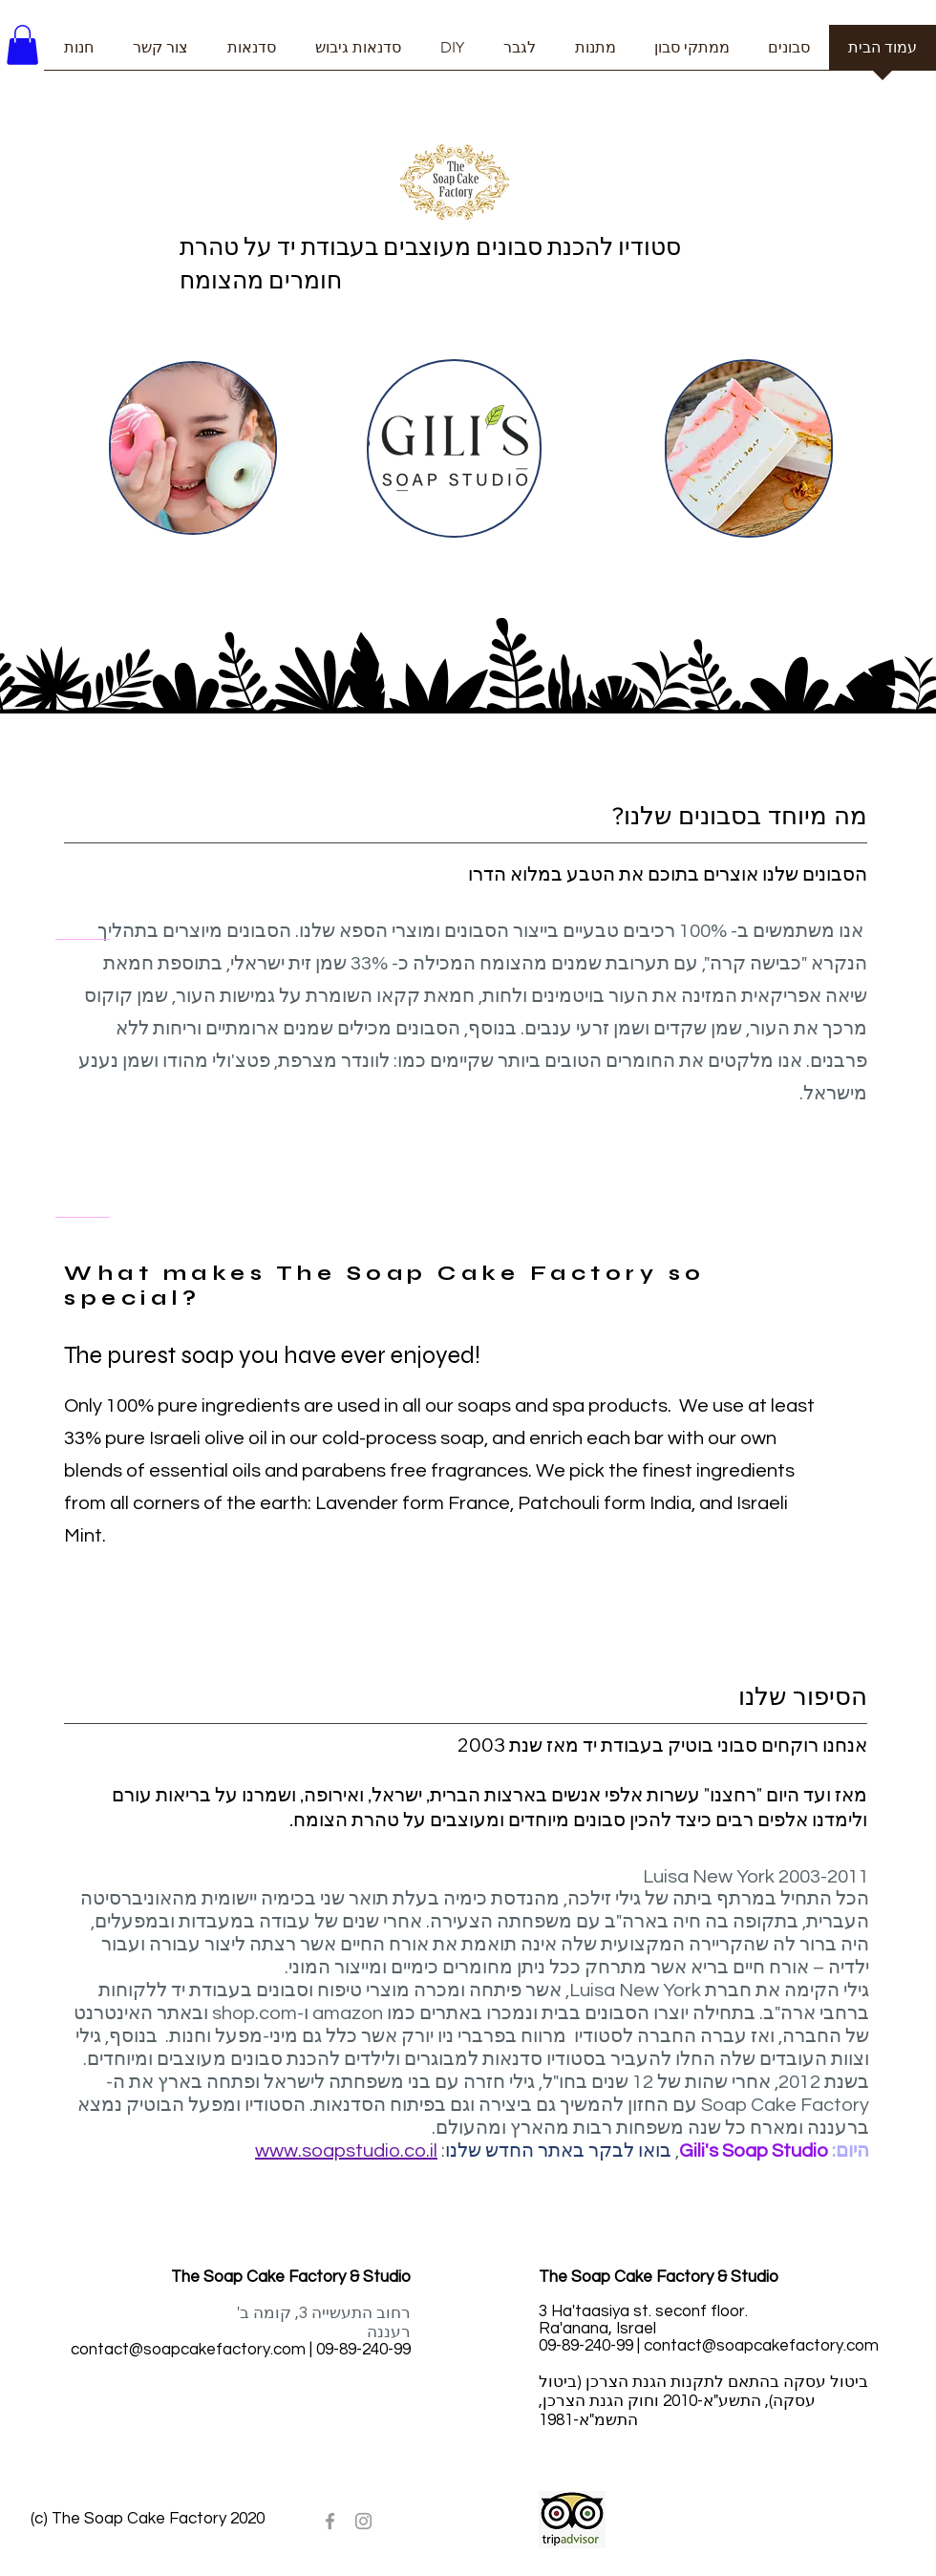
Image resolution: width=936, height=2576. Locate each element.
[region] (193, 448)
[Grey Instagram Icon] (363, 2521)
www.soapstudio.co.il (346, 2151)
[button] (22, 45)
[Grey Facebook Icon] (330, 2521)
